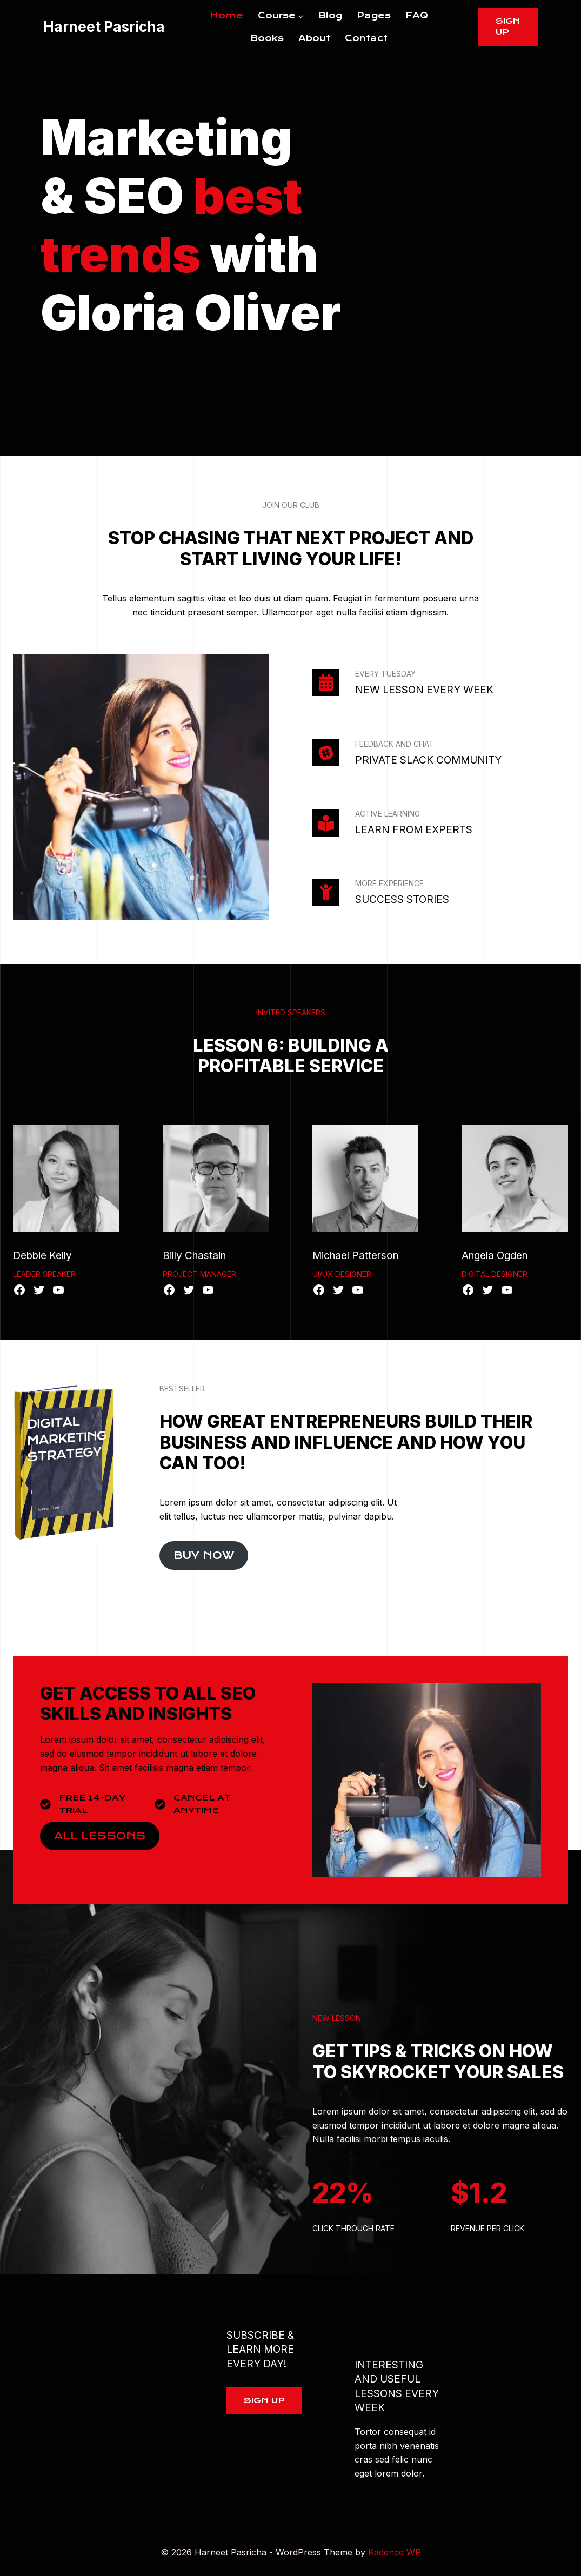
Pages (374, 15)
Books (267, 38)
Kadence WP (394, 2552)
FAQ (416, 15)
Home (226, 15)
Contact (366, 38)
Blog (330, 15)
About (314, 38)
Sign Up (508, 26)
